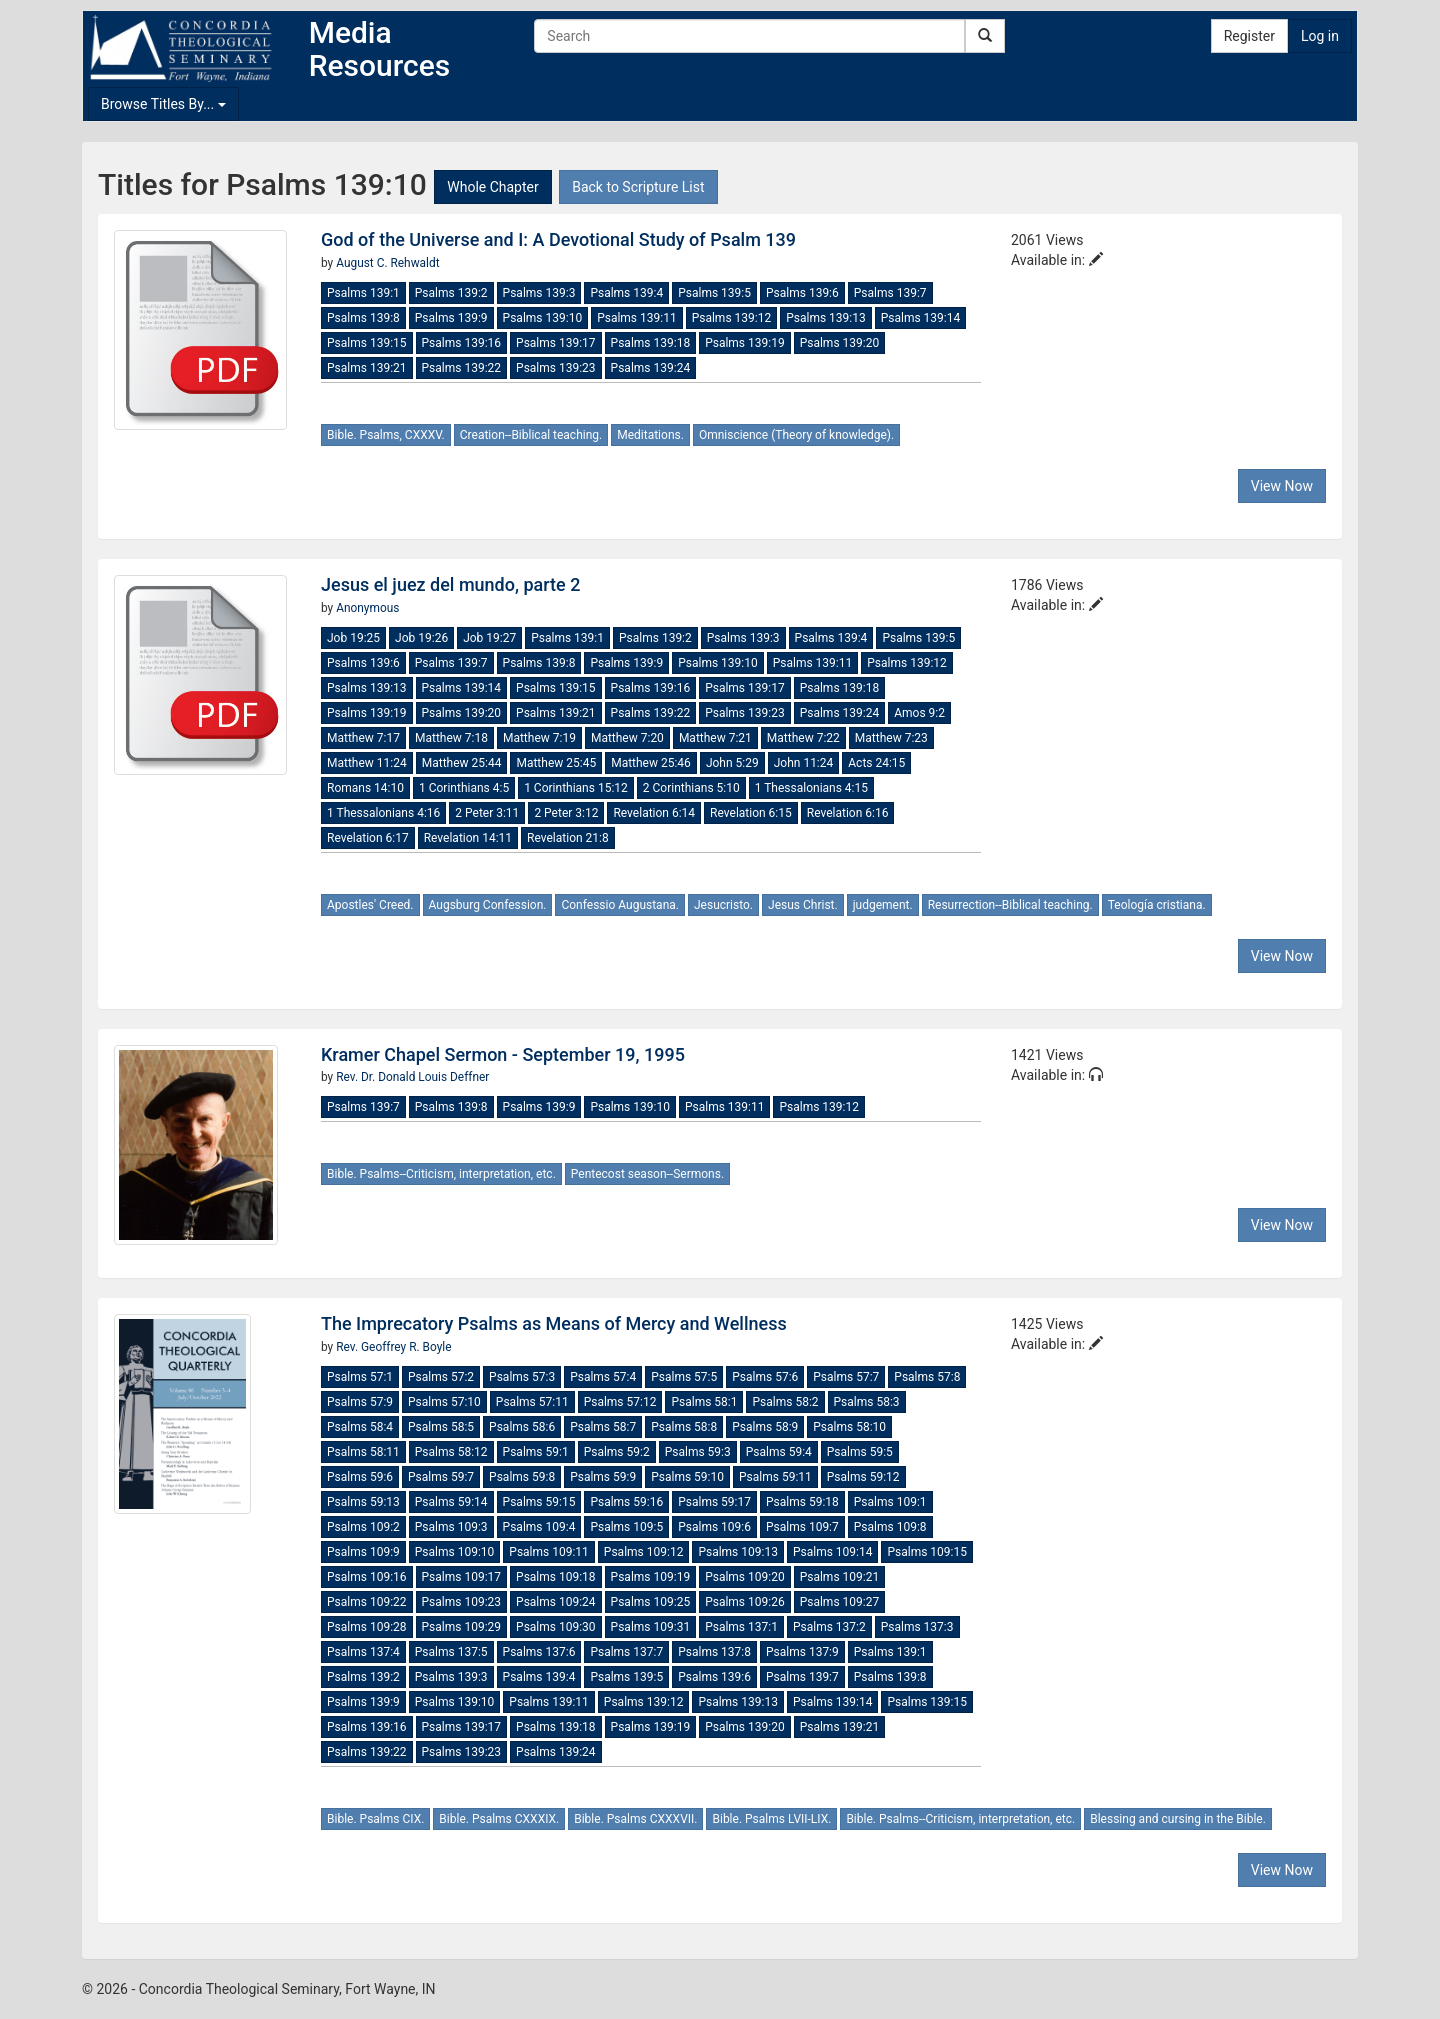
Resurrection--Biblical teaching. (1010, 905)
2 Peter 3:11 (487, 813)
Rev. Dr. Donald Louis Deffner (412, 1077)
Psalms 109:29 (462, 1627)
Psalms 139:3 (539, 293)
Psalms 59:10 (687, 1477)
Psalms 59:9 (603, 1477)
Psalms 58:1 (704, 1402)
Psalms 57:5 (684, 1377)
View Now (1282, 486)
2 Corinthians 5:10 (691, 788)
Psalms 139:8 (363, 318)
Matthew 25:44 (462, 763)
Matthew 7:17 (363, 738)
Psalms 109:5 (626, 1527)
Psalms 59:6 (360, 1477)
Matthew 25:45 (556, 763)
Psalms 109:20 (745, 1577)
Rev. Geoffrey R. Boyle (393, 1347)
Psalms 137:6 (539, 1652)
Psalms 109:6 (714, 1527)
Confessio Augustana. (620, 905)
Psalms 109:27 (840, 1602)
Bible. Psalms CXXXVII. (635, 1819)
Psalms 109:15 (927, 1552)
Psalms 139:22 (462, 368)
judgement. (883, 905)
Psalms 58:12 (451, 1452)
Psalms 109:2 (363, 1527)
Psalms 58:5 (441, 1427)
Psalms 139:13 (826, 318)
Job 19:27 (489, 638)
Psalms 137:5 (451, 1652)
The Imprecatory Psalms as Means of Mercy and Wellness (554, 1323)
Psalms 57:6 (765, 1377)
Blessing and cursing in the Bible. (1178, 1819)
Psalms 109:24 (556, 1602)
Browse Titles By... (163, 104)
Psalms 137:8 (714, 1652)
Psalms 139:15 (367, 343)
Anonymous (367, 608)
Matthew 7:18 (451, 738)
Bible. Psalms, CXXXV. (386, 435)
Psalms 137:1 (741, 1627)
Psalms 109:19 (651, 1577)
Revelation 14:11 (468, 838)
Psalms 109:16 (367, 1577)
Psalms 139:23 (556, 368)
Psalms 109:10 (455, 1552)
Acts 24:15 (876, 763)
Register (1249, 36)
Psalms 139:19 (745, 343)
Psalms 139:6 (802, 293)
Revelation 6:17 (368, 838)
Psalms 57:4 (603, 1377)
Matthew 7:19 (539, 738)
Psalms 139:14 (921, 318)
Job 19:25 (353, 638)
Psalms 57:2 (441, 1377)
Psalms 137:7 (626, 1652)
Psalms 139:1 (363, 293)
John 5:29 (732, 763)
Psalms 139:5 (714, 293)
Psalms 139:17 (556, 343)
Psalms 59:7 (441, 1477)
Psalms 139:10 (543, 318)
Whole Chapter (492, 187)
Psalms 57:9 (360, 1402)
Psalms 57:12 (620, 1402)
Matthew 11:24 (367, 763)
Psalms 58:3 (867, 1402)
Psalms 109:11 (549, 1552)
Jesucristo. (723, 905)
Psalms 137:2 (829, 1627)
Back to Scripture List (638, 187)
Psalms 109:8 (890, 1527)
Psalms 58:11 (363, 1452)
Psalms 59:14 (451, 1502)
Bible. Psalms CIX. (375, 1819)
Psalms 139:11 (637, 318)
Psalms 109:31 (651, 1627)
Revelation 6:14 (654, 813)
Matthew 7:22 (803, 738)
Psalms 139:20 (840, 343)
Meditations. (650, 435)
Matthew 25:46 (651, 763)
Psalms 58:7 (603, 1427)
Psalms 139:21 (367, 368)
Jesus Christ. (803, 905)
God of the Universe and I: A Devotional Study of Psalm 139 (558, 239)
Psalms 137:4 (363, 1652)
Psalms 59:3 (698, 1452)
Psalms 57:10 (444, 1402)
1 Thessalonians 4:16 (383, 813)
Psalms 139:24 (651, 368)
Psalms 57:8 (927, 1377)
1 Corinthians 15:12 (576, 788)
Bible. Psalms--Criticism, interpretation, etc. (441, 1174)
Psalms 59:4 (779, 1452)
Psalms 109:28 (367, 1627)
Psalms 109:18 (556, 1577)
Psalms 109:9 (363, 1552)
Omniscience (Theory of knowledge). (796, 435)
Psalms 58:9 (765, 1427)
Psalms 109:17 (462, 1577)
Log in (1320, 36)
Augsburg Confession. (488, 905)
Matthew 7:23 (891, 738)
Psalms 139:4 (626, 293)
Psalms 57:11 (532, 1402)
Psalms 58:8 (684, 1427)
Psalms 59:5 (860, 1452)
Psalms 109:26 (745, 1602)
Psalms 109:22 (367, 1602)
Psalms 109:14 (833, 1552)
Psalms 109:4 (539, 1527)
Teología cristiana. (1157, 905)
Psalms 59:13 (363, 1502)
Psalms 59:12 (863, 1477)
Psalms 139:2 (451, 293)
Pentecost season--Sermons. (647, 1174)
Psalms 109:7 (802, 1527)
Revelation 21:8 (568, 838)
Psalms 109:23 (462, 1602)
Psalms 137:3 (917, 1627)
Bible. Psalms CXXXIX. (499, 1819)
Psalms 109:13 (738, 1552)
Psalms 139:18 (651, 343)
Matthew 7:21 (715, 738)
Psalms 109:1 (890, 1502)
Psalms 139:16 (462, 343)
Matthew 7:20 (627, 738)
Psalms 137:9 (802, 1652)
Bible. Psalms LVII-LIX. (771, 1819)
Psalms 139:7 (890, 293)
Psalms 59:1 (536, 1452)
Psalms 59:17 (714, 1502)
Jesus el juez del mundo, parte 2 (450, 584)
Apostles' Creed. (370, 905)
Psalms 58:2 (785, 1402)
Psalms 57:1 (360, 1377)
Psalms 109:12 (644, 1552)
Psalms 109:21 (840, 1577)
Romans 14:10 (365, 788)
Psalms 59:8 (522, 1477)
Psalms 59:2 (617, 1452)
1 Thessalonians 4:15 (811, 788)
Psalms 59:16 (626, 1502)
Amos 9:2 (919, 713)
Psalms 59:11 (775, 1477)
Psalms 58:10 (849, 1427)
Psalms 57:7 (846, 1377)
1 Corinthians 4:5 (464, 788)
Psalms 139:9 (451, 318)
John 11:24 (804, 763)
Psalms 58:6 (522, 1427)
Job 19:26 (421, 638)
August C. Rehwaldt (387, 263)
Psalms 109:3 (451, 1527)
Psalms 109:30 (556, 1627)
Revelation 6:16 (848, 813)
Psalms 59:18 (802, 1502)
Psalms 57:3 (522, 1377)
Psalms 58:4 (360, 1427)
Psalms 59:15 (539, 1502)
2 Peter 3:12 (566, 813)
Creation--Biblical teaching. (531, 435)
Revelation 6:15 (751, 813)
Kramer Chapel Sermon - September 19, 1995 (503, 1054)
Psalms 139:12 (732, 318)
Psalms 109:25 (651, 1602)
